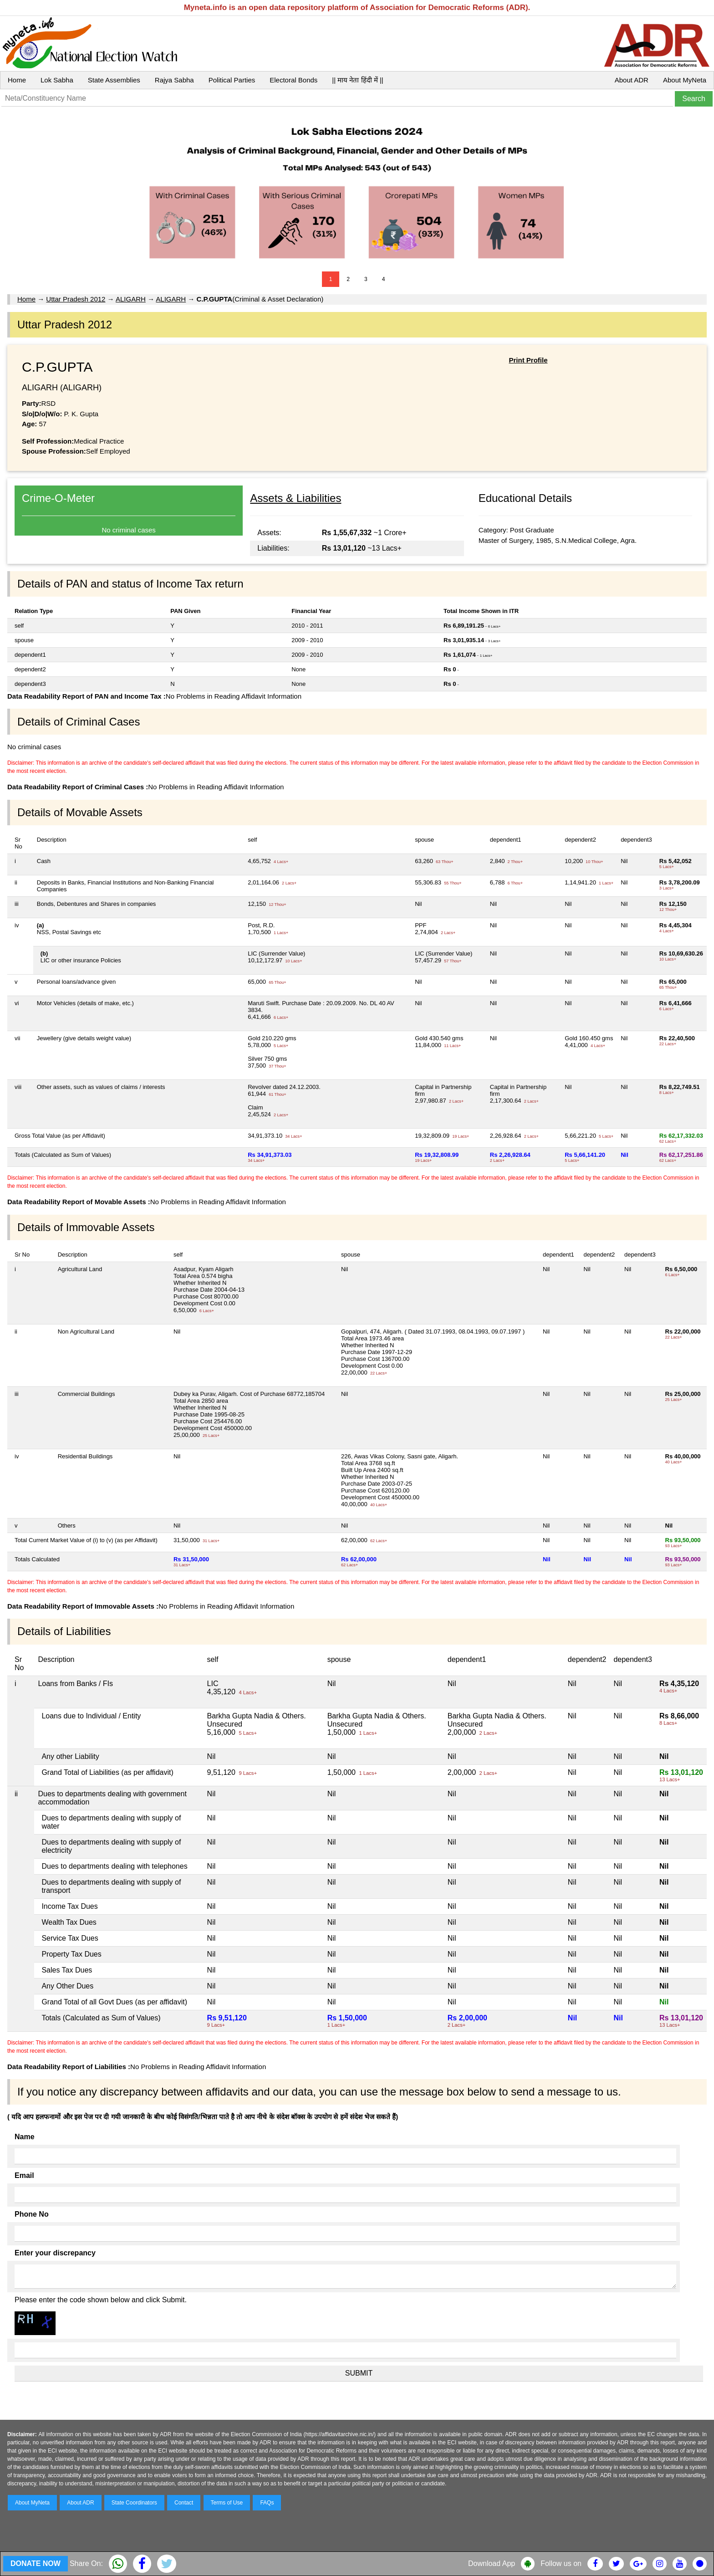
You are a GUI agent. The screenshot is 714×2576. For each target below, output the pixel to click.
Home (17, 80)
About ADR (631, 80)
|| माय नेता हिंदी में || (357, 80)
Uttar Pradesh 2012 (75, 299)
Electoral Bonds (293, 80)
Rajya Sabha (174, 80)
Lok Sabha (57, 80)
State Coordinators (134, 2502)
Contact (183, 2502)
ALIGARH (131, 299)
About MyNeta (684, 80)
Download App (491, 2563)
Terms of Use (227, 2502)
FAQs (267, 2502)
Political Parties (232, 80)
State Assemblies (114, 80)
